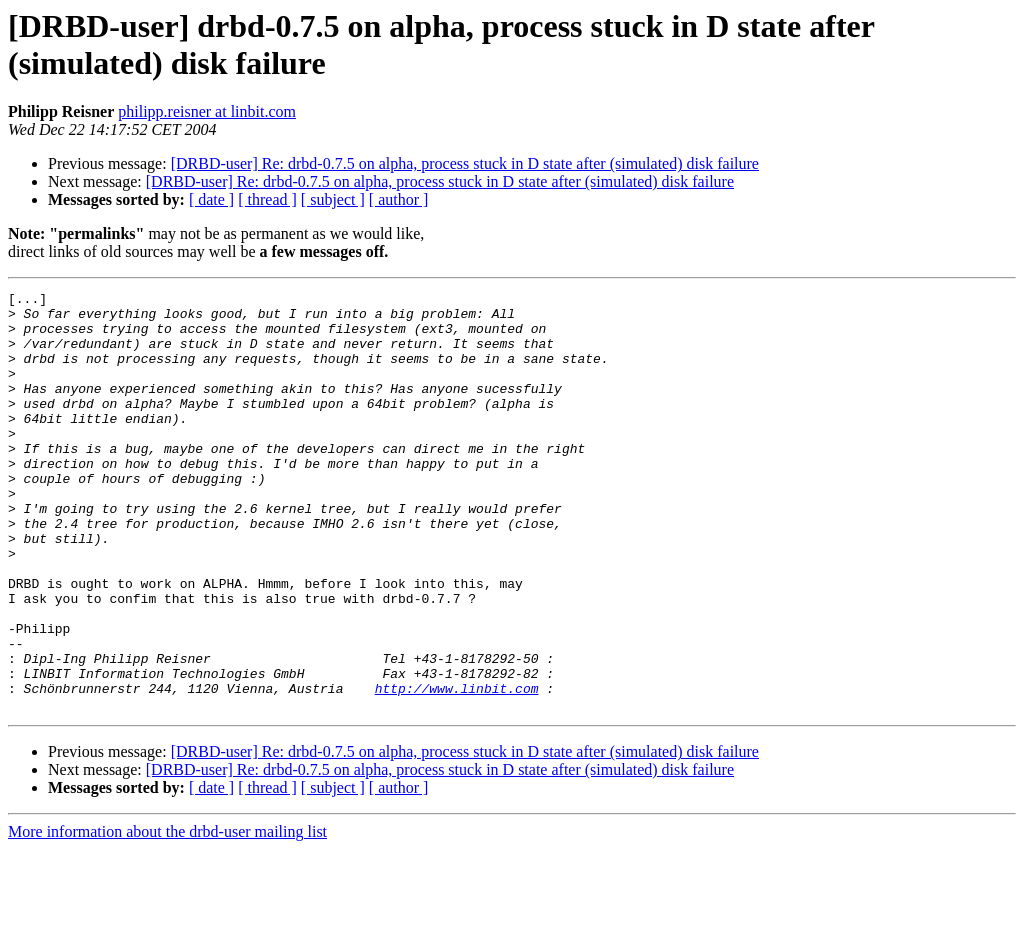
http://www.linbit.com (457, 769)
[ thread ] (267, 199)
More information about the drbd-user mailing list (167, 915)
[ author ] (399, 199)
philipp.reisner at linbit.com (207, 111)
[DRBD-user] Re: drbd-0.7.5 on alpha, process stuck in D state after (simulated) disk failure (465, 163)
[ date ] (211, 199)
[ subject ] (333, 199)
